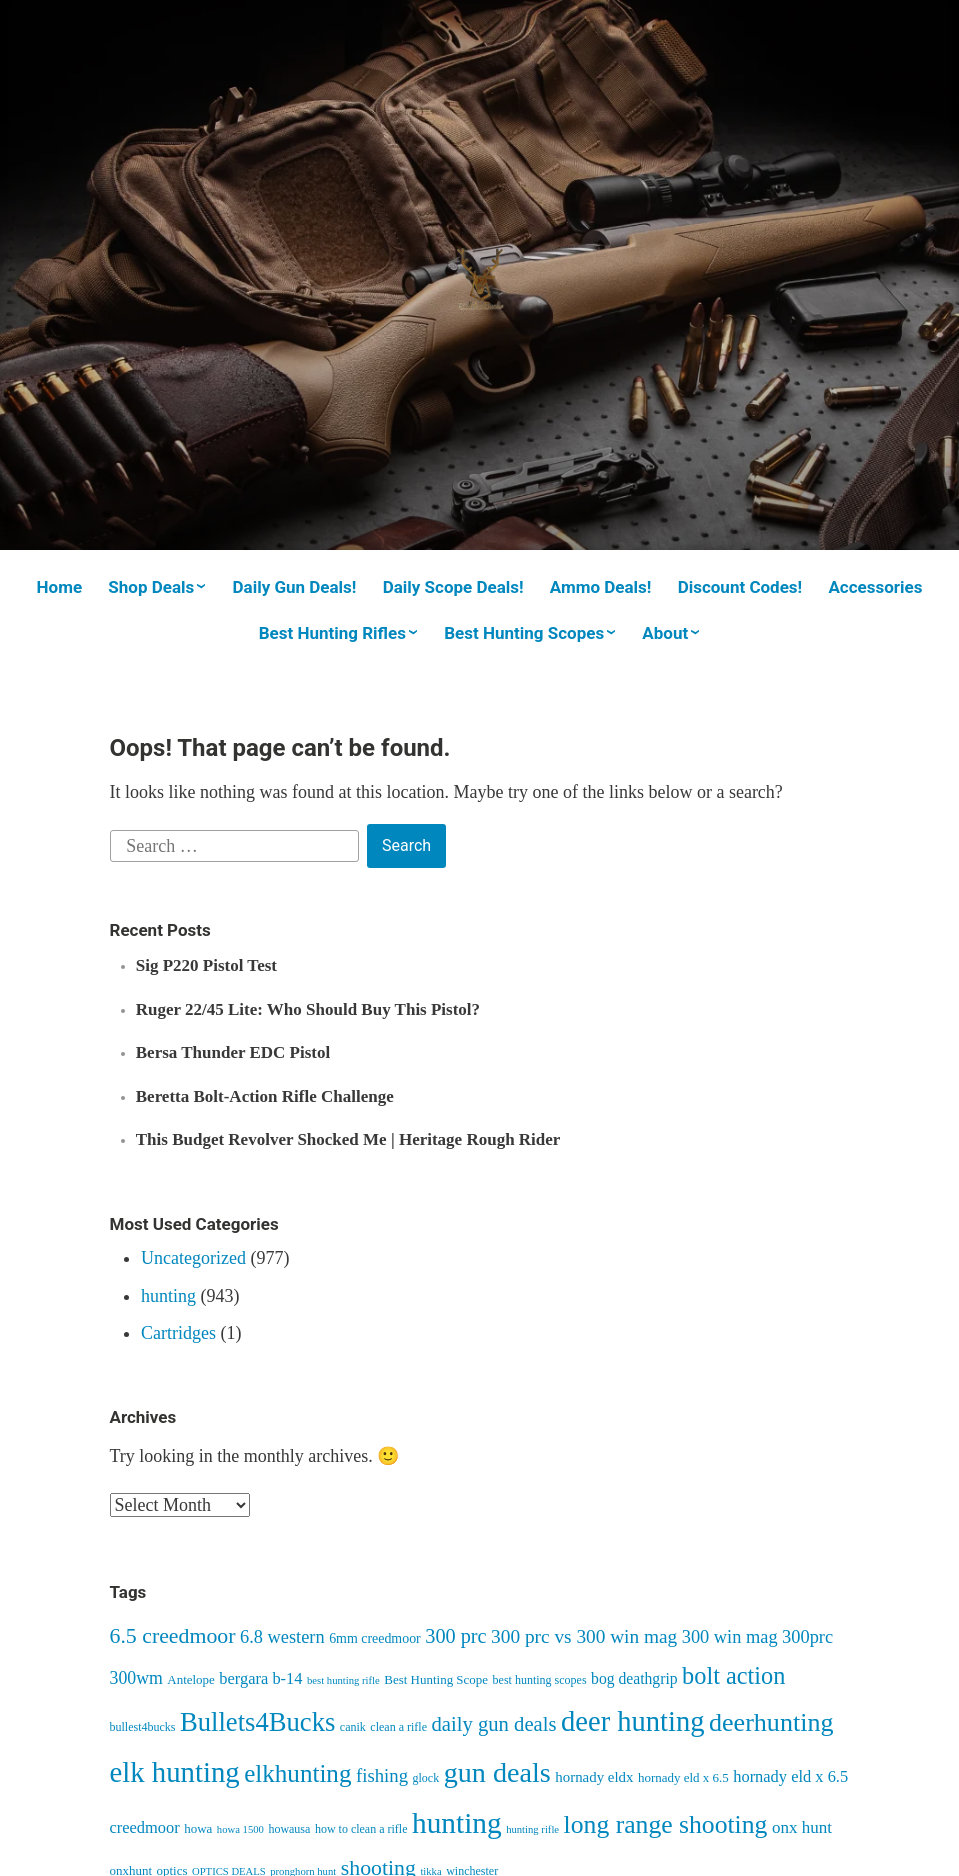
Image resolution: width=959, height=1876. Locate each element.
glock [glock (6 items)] (426, 1778)
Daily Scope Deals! (453, 587)
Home (60, 587)
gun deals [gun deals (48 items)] (497, 1772)
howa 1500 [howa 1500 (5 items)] (240, 1829)
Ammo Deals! (601, 587)
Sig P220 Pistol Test (206, 965)
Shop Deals (151, 587)
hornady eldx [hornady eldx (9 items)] (594, 1777)
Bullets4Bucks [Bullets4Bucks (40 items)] (257, 1722)
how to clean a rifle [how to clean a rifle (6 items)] (361, 1829)
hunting (168, 1296)
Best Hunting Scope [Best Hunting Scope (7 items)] (436, 1679)
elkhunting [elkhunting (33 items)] (297, 1773)
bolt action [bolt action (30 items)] (733, 1675)
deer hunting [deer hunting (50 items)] (633, 1721)
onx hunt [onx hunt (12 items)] (802, 1827)
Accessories (875, 587)
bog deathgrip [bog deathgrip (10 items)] (634, 1678)
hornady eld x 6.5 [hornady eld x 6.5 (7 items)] (683, 1777)
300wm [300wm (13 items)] (136, 1678)
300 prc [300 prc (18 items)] (455, 1636)
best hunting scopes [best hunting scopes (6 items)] (540, 1680)
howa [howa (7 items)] (198, 1828)
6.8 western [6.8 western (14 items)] (282, 1637)
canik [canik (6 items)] (353, 1727)
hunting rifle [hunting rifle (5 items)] (532, 1829)
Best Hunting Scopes (524, 633)
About (665, 633)
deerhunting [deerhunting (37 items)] (771, 1722)
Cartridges (178, 1333)
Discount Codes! (740, 587)
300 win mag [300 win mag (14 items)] (730, 1637)
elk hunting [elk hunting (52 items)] (175, 1772)
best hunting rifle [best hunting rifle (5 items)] (343, 1680)
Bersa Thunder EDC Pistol (233, 1052)
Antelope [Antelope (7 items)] (191, 1679)
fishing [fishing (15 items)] (382, 1775)
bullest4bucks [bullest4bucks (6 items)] (143, 1727)
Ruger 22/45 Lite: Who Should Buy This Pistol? (308, 1009)
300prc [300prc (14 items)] (807, 1637)
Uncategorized (193, 1258)
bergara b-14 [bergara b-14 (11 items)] (260, 1678)
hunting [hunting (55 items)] (457, 1823)
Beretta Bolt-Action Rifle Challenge (265, 1096)
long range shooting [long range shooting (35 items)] (666, 1824)
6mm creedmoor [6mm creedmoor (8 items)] (375, 1638)
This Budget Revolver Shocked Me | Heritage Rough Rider (348, 1139)
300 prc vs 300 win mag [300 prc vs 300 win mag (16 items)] (584, 1636)
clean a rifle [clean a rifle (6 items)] (398, 1727)
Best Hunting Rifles (332, 633)
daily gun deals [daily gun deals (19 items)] (493, 1724)
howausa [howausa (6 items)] (289, 1829)
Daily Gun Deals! (294, 587)
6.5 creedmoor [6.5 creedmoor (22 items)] (173, 1636)
